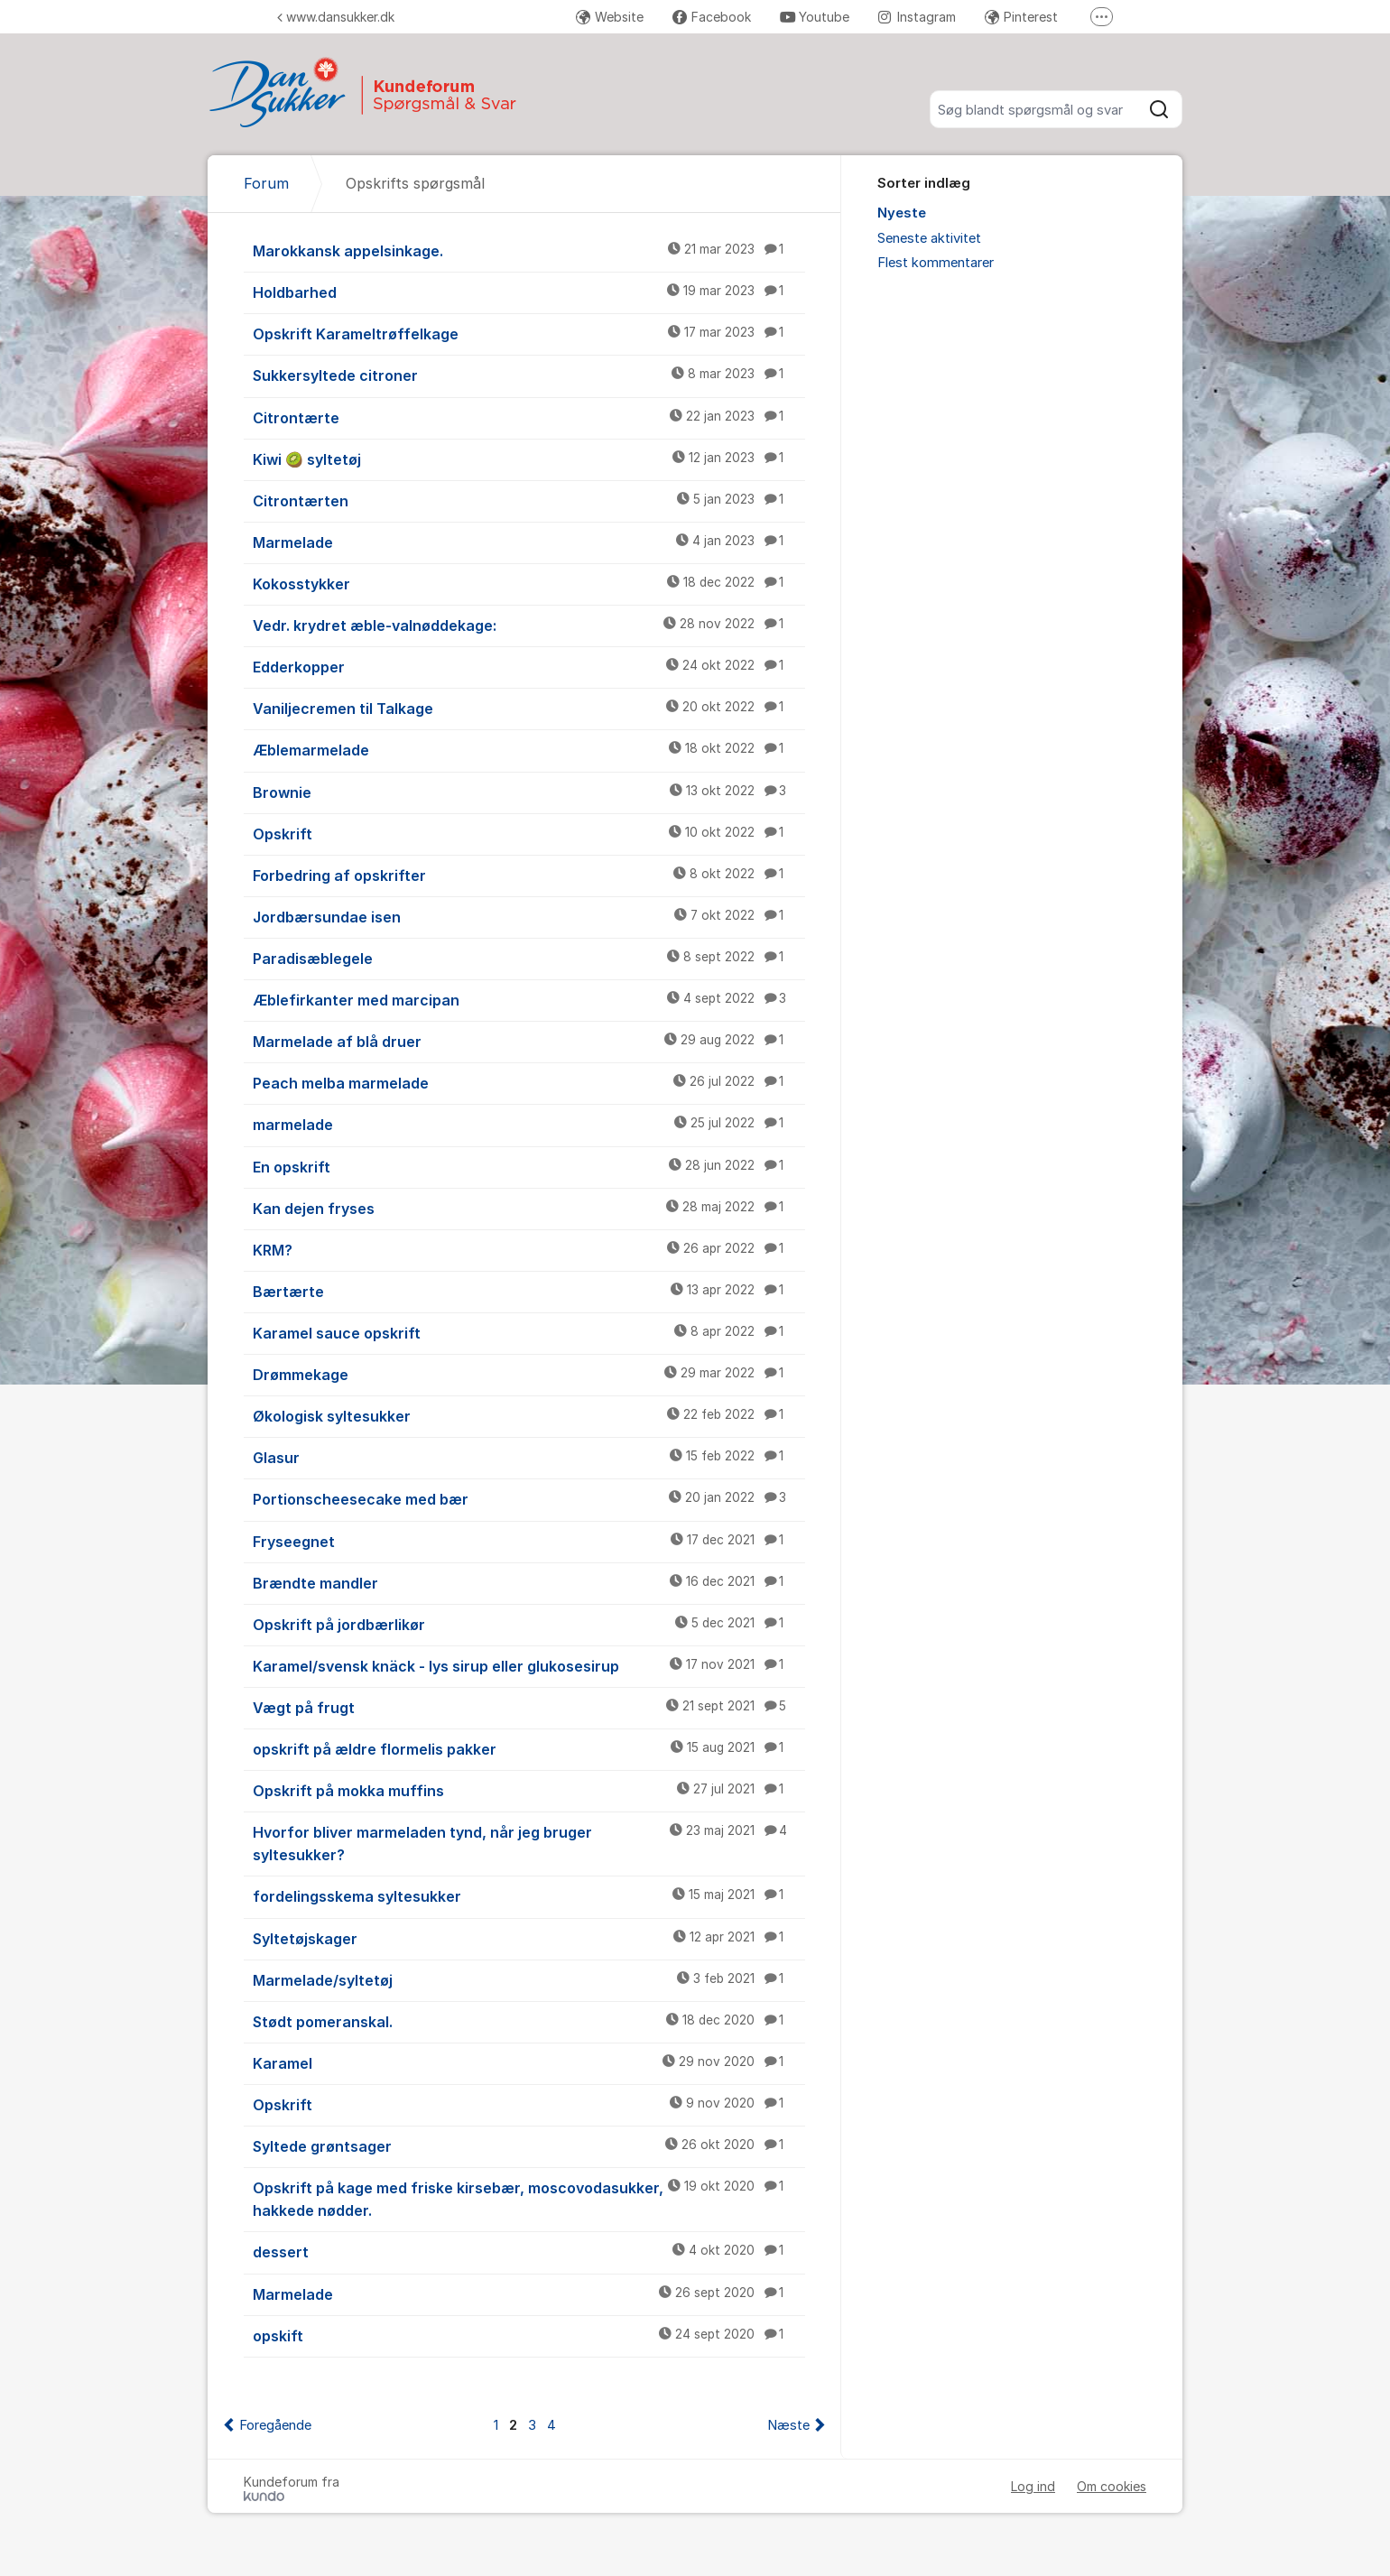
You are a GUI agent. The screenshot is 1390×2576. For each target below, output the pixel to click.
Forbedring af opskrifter (529, 875)
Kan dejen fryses (529, 1208)
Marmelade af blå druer (529, 1041)
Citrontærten (529, 500)
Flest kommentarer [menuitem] (935, 263)
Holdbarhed (529, 291)
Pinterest (1021, 16)
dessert (529, 2251)
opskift (529, 2335)
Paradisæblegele (529, 958)
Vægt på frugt (529, 1707)
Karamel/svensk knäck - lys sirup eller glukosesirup (529, 1665)
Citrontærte (529, 417)
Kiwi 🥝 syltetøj (529, 458)
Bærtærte (529, 1291)
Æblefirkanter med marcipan (529, 999)
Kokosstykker (529, 583)
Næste (788, 2425)
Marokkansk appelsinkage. (529, 250)
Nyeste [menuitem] (901, 213)
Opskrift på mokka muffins (529, 1790)
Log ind (1033, 2486)
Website (610, 16)
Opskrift (529, 833)
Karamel (529, 2062)
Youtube (814, 16)
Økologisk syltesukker (529, 1415)
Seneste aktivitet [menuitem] (929, 238)
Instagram (917, 16)
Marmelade (529, 541)
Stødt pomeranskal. (529, 2021)
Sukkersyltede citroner (529, 375)
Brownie (529, 792)
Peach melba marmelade (529, 1082)
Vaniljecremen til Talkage (529, 708)
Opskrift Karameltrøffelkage (529, 333)
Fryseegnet (529, 1541)
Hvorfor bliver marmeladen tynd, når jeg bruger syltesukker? (529, 1842)
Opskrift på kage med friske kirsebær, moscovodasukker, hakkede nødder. (529, 2198)
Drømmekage (529, 1374)
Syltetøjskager (529, 1938)
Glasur (529, 1457)
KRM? (529, 1249)
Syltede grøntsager (529, 2145)
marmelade (529, 1124)
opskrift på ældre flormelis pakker (529, 1748)
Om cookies (1111, 2486)
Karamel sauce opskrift (529, 1332)
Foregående (275, 2425)
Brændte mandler (529, 1582)
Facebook (711, 16)
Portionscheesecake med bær (529, 1498)
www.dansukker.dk (335, 16)
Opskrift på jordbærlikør (529, 1624)
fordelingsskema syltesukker (529, 1895)
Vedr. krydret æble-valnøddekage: (529, 625)
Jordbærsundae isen (529, 916)
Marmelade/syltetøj (529, 1979)
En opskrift (529, 1166)
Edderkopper (529, 666)
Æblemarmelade (529, 749)
